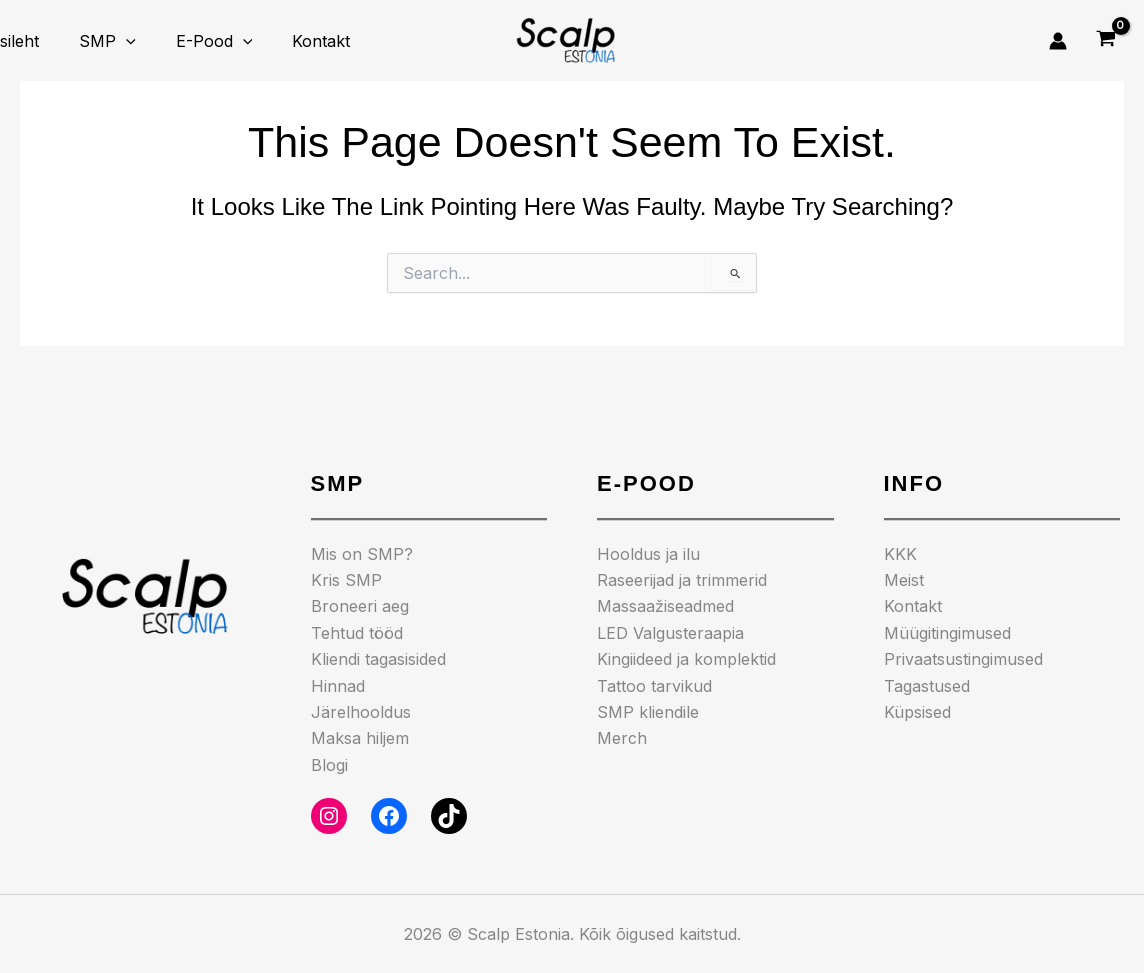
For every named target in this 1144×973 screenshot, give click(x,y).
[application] (114, 41)
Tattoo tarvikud (654, 686)
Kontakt (293, 41)
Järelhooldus (361, 712)
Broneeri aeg (360, 606)
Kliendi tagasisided (378, 659)
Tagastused (927, 686)
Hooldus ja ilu (648, 554)
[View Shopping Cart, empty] (1105, 41)
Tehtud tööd (357, 633)
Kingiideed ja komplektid (686, 659)
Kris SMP (346, 580)
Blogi (329, 765)
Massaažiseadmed (665, 606)
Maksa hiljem (360, 738)
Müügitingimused (947, 633)
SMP (95, 41)
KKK (900, 554)
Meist (904, 580)
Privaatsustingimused (963, 659)
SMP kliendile (648, 712)
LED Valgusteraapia (670, 633)
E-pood (194, 41)
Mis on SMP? (362, 554)
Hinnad (338, 686)
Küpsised (917, 712)
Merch (622, 738)
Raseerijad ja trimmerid (682, 580)
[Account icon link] (1058, 41)
